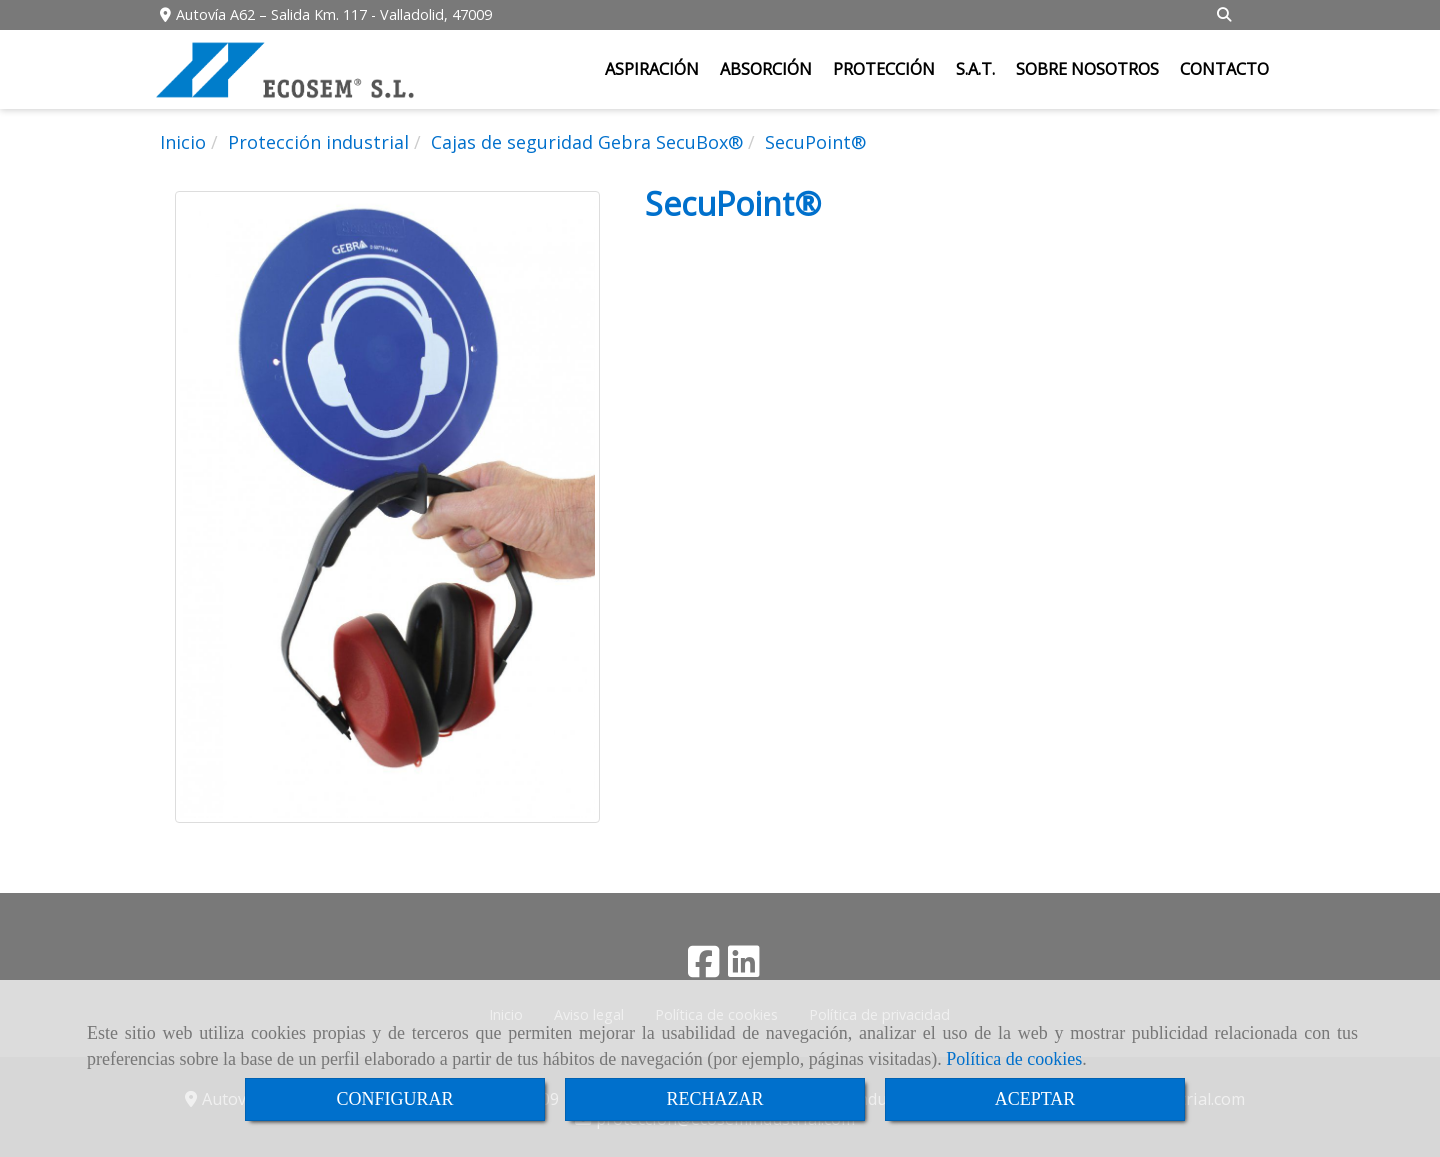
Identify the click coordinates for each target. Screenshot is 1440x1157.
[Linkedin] (744, 968)
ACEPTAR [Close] (1035, 1099)
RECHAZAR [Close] (714, 1099)
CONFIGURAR (394, 1099)
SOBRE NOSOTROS (1087, 69)
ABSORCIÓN (766, 69)
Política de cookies (1014, 1059)
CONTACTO (1224, 69)
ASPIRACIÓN (652, 69)
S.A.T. (975, 69)
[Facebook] (704, 968)
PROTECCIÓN (884, 69)
